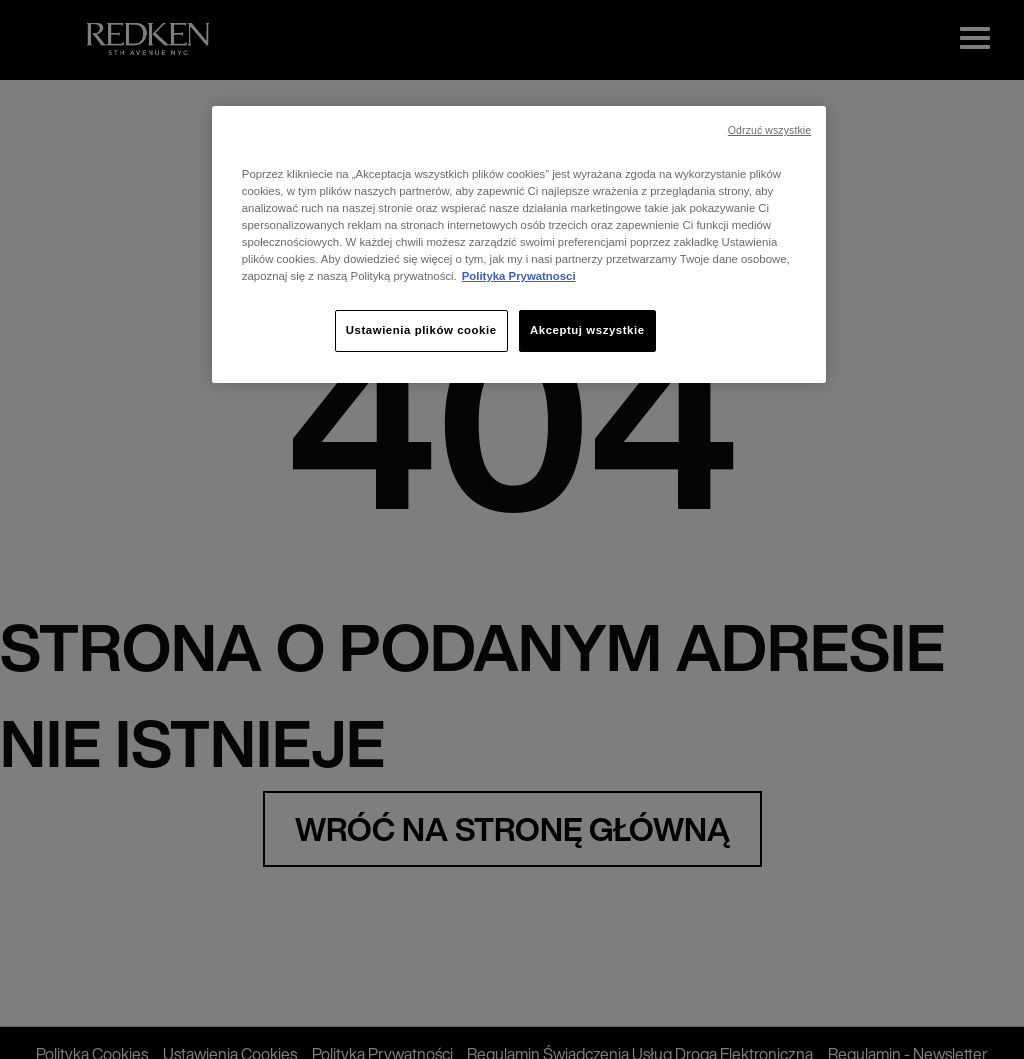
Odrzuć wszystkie (769, 130)
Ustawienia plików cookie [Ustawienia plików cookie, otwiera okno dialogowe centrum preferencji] (421, 330)
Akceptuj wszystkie (587, 330)
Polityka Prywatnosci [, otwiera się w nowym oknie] (519, 276)
